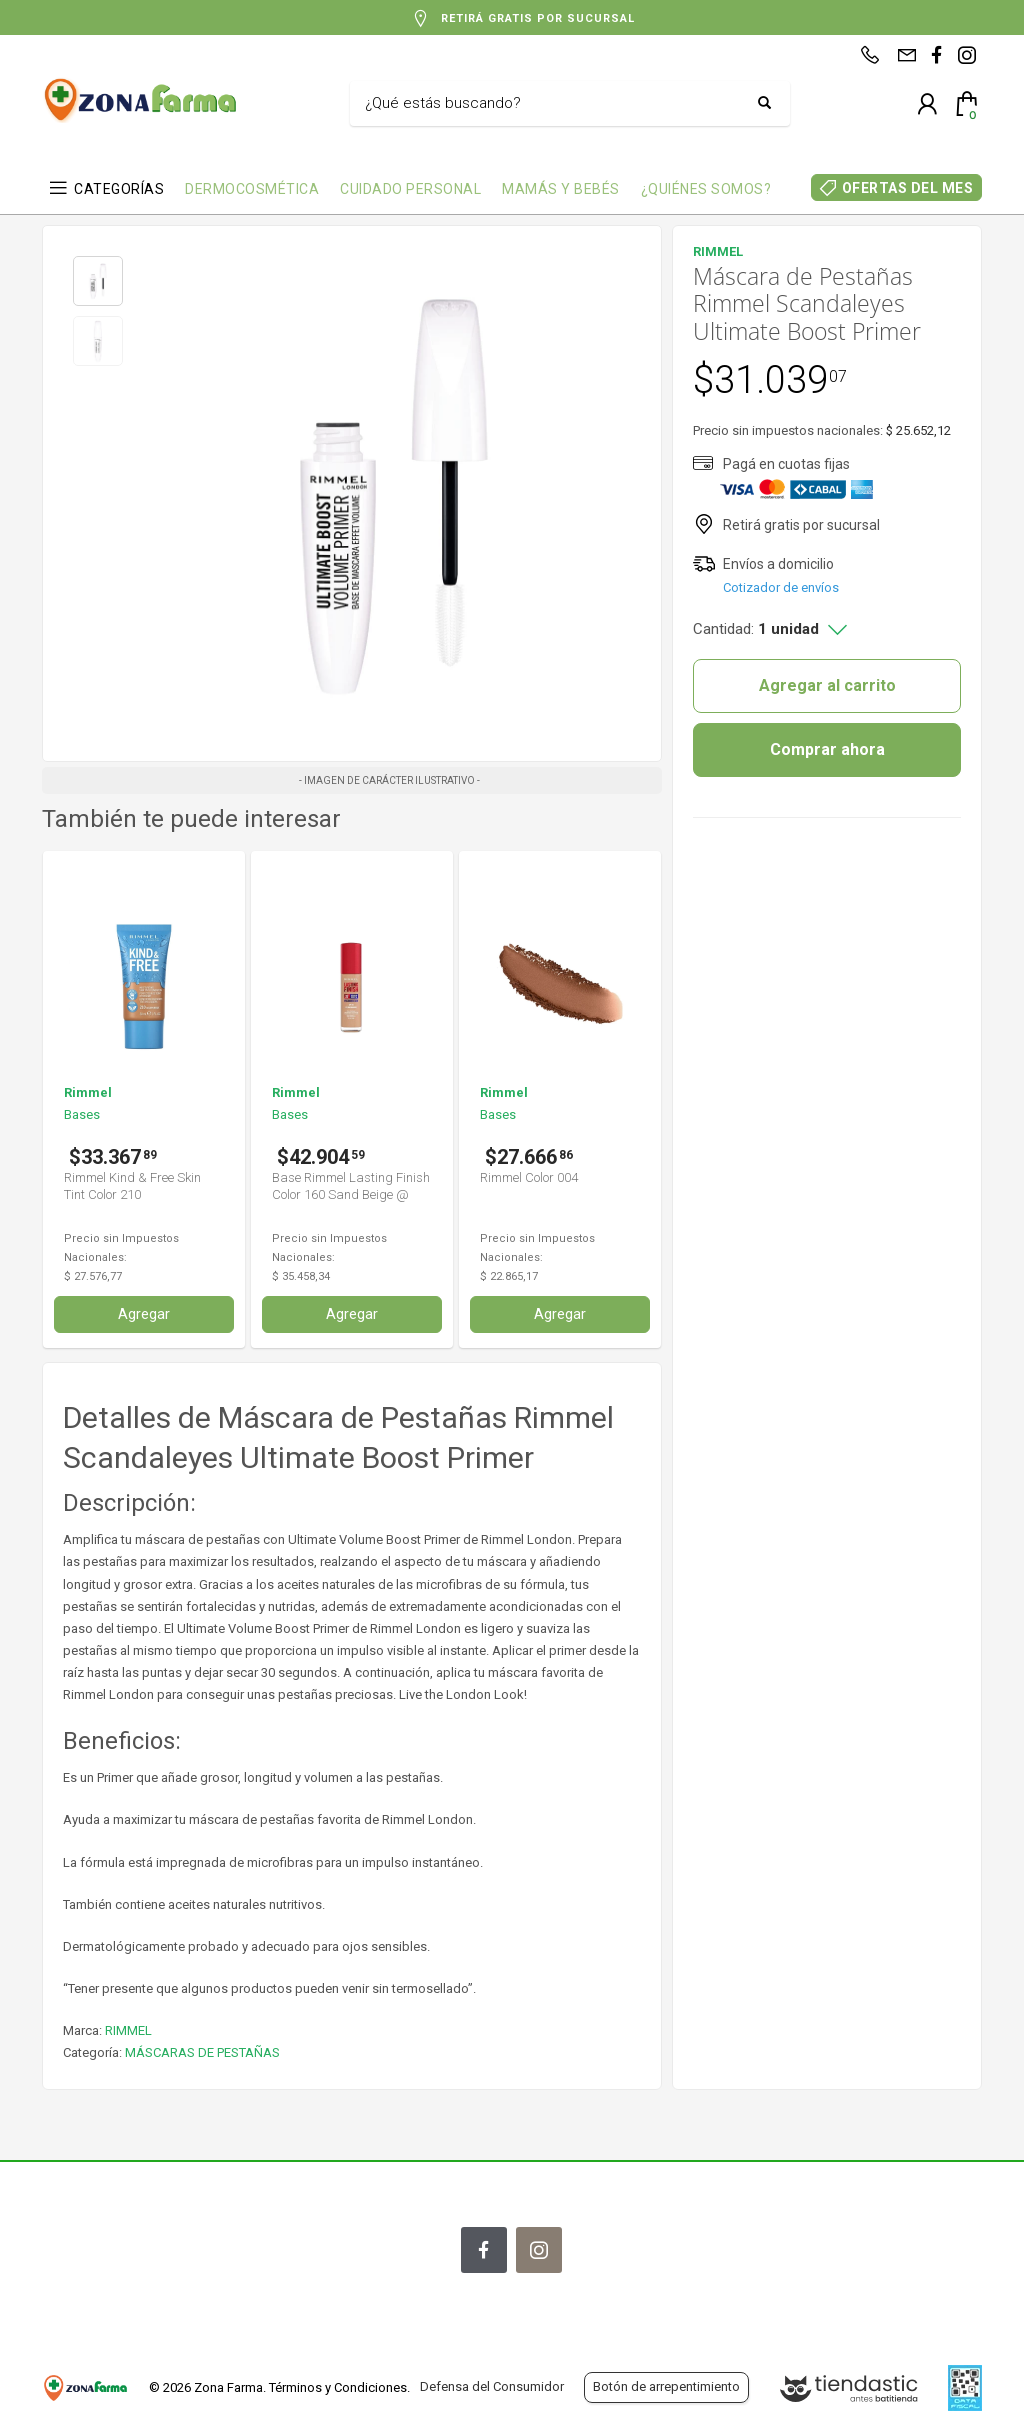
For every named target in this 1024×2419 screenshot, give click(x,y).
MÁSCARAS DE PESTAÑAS (202, 2052)
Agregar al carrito (827, 685)
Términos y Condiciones (338, 2387)
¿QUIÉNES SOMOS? (706, 189)
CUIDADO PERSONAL (410, 189)
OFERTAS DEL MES (908, 188)
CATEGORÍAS (119, 189)
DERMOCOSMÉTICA (252, 189)
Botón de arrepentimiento (666, 2386)
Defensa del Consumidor (492, 2386)
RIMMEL (128, 2030)
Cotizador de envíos (781, 587)
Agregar (144, 1314)
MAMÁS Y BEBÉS (561, 189)
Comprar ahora (827, 749)
